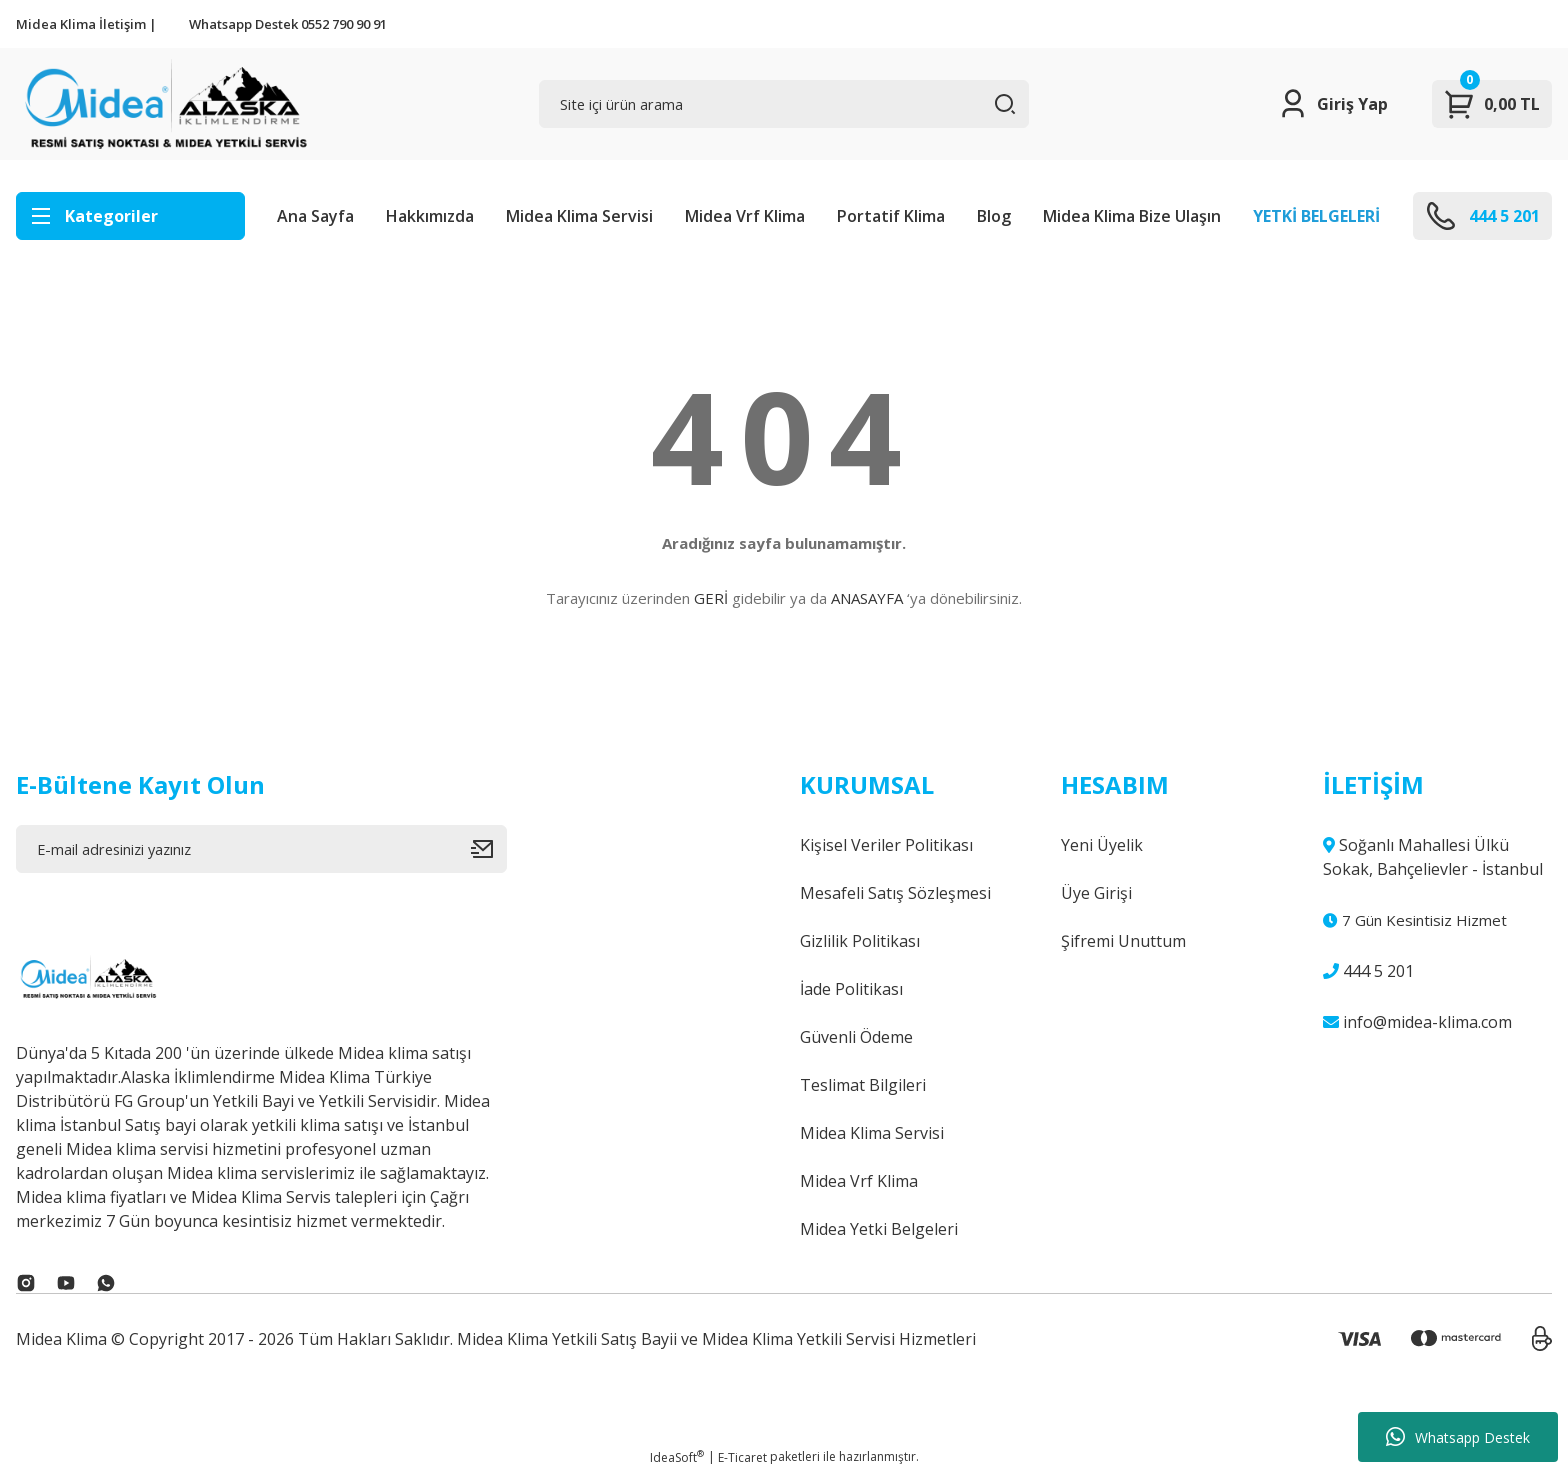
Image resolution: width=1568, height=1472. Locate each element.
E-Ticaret (742, 1457)
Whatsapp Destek (1458, 1437)
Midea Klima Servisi (579, 216)
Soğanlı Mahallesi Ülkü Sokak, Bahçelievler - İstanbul (1433, 857)
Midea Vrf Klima (745, 216)
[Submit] (489, 849)
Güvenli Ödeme (856, 1037)
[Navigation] (130, 216)
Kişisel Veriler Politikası (886, 845)
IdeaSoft (677, 1457)
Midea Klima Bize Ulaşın (1132, 216)
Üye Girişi (1096, 893)
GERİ (711, 598)
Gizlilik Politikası (860, 941)
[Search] (784, 104)
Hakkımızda (430, 216)
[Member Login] (1332, 104)
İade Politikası (851, 989)
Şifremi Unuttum (1123, 941)
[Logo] (163, 104)
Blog (994, 216)
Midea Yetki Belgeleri (879, 1229)
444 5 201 (1368, 971)
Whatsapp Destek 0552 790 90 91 (288, 24)
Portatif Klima (891, 216)
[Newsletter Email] (261, 849)
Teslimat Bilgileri (863, 1085)
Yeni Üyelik (1102, 845)
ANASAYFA (867, 598)
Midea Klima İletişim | (86, 24)
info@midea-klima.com (1417, 1022)
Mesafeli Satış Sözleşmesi (895, 893)
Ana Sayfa (315, 216)
